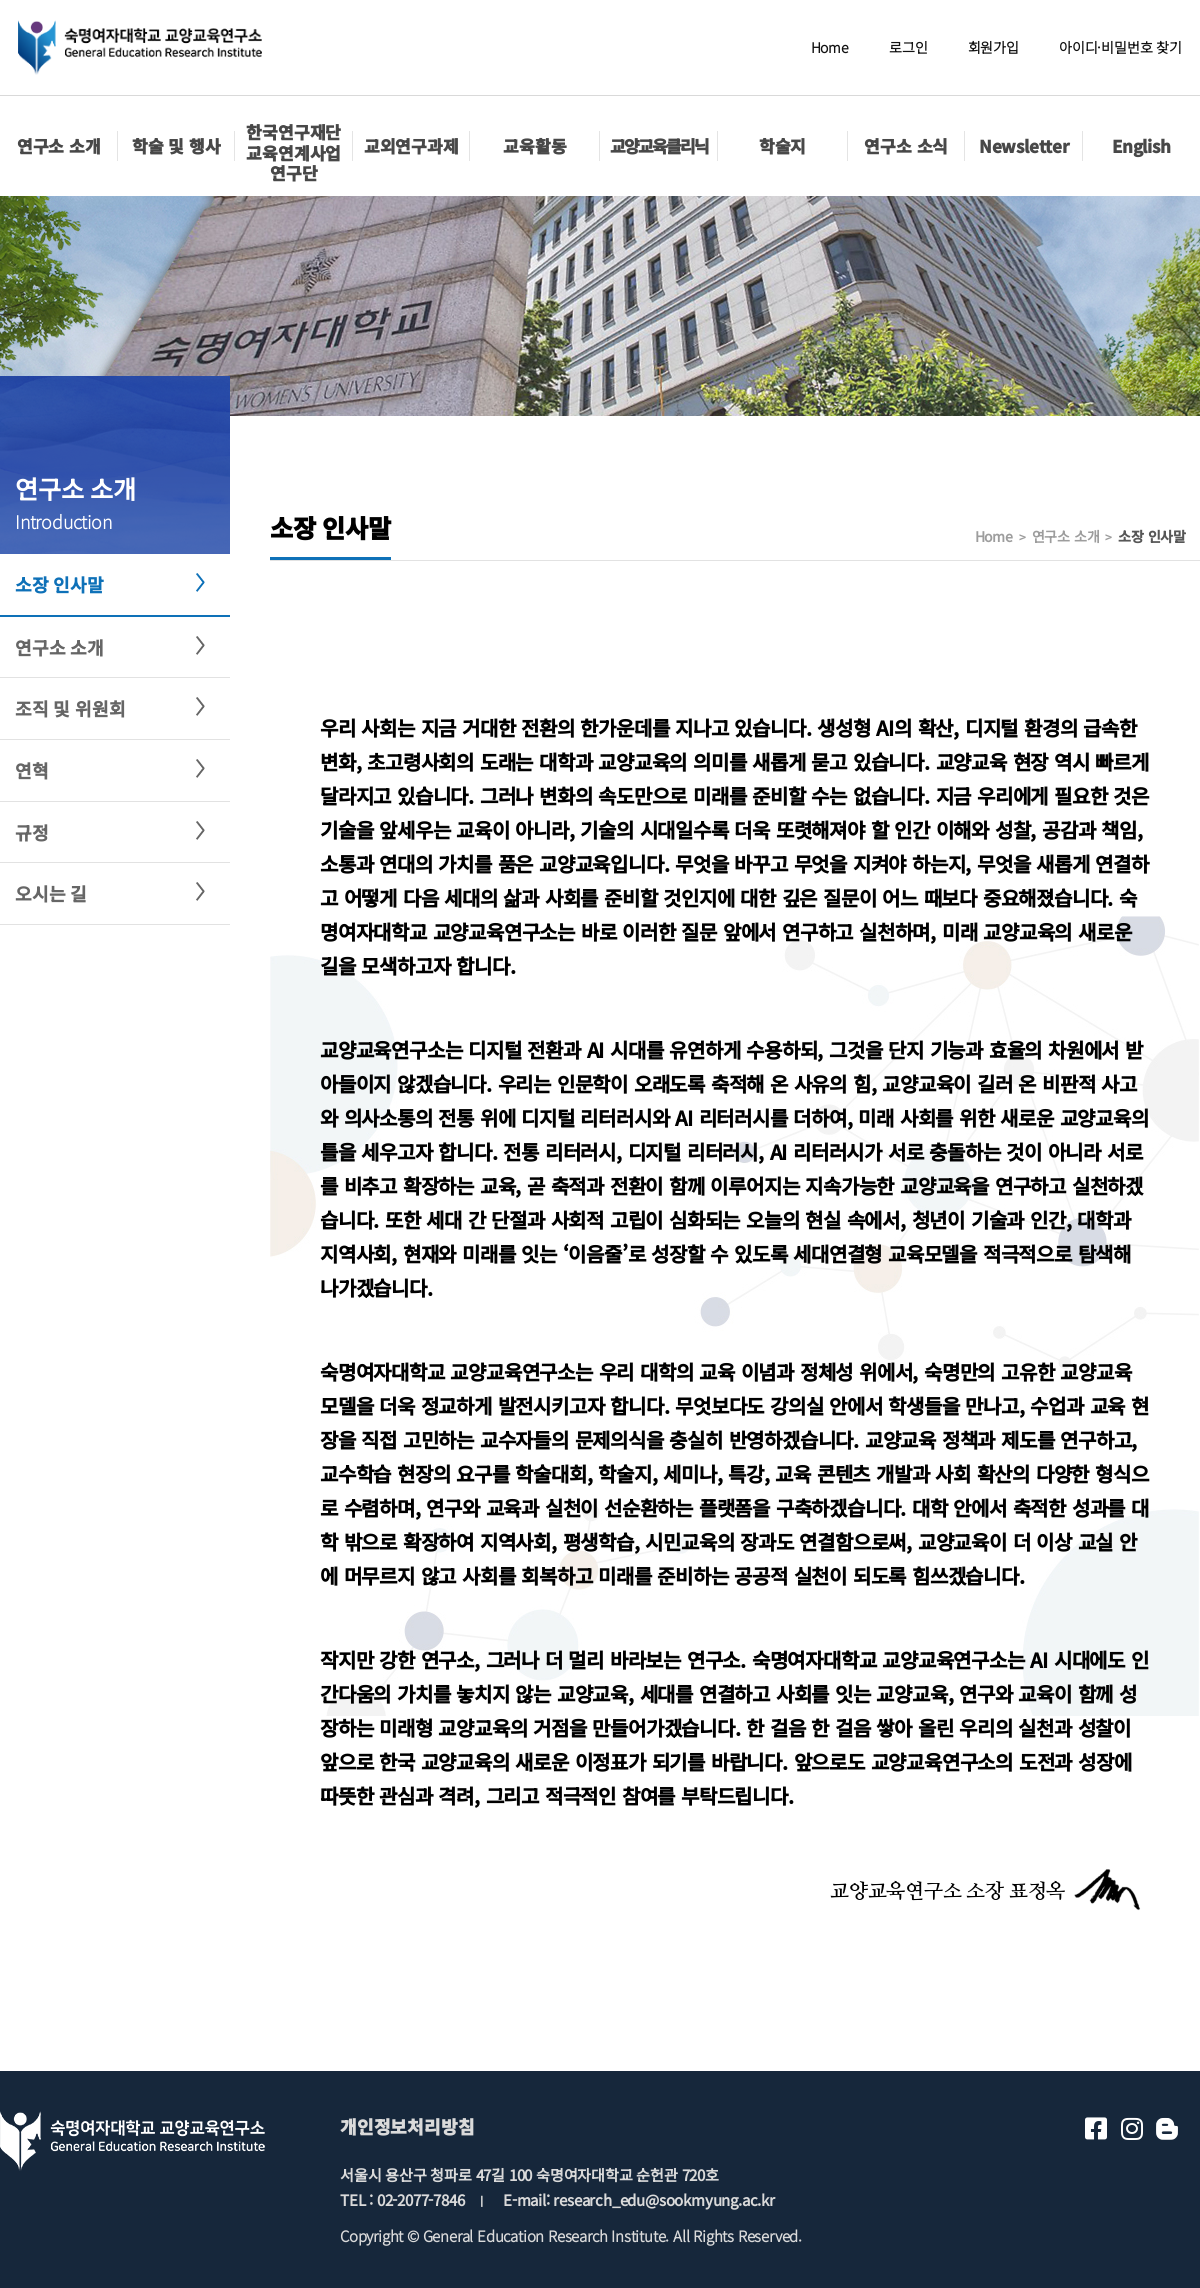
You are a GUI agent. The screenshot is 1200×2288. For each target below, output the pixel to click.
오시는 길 (51, 893)
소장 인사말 (59, 584)
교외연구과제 (411, 145)
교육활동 (534, 145)
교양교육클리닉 (659, 145)
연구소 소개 (59, 145)
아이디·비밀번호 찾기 (1120, 47)
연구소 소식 (906, 145)
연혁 (32, 770)
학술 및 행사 (176, 145)
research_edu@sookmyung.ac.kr (663, 2199)
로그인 (908, 47)
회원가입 (993, 47)
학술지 (782, 145)
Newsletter (1024, 145)
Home (830, 47)
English (1141, 145)
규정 (32, 832)
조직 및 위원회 (70, 708)
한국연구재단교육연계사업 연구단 (293, 152)
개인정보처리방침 (407, 2126)
